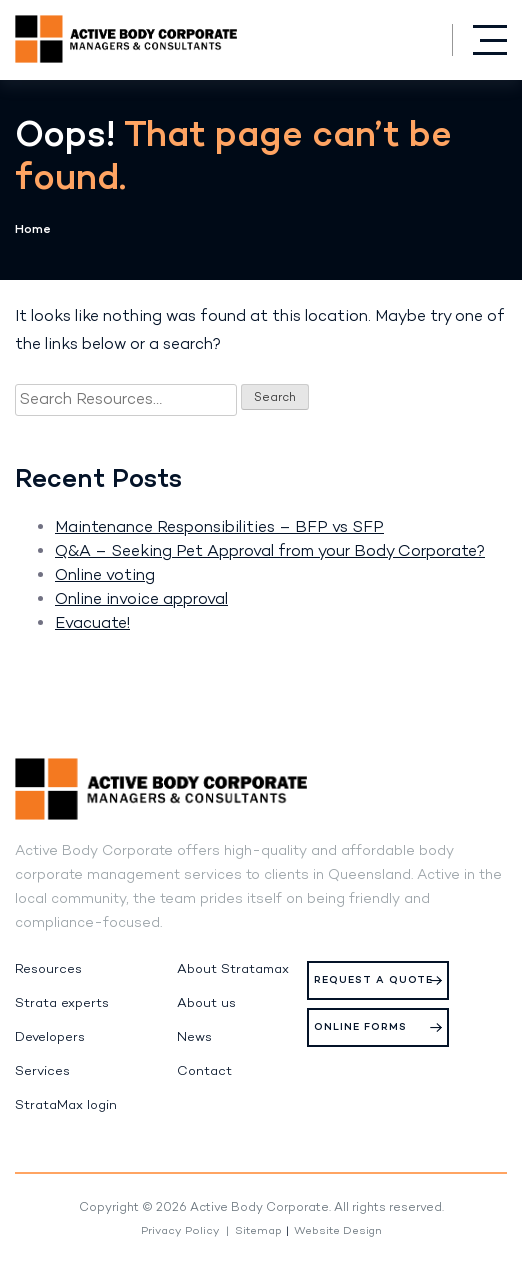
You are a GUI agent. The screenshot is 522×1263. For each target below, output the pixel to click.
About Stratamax (233, 970)
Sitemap (258, 1231)
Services (42, 1072)
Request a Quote (373, 980)
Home (33, 230)
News (194, 1038)
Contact (204, 1072)
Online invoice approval (141, 600)
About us (206, 1004)
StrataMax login (66, 1106)
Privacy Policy (180, 1231)
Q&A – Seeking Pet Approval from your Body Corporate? (270, 552)
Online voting (105, 576)
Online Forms (360, 1027)
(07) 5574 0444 (423, 39)
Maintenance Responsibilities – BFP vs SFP (219, 528)
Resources (48, 970)
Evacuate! (92, 624)
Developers (50, 1038)
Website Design (338, 1231)
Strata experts (62, 1004)
